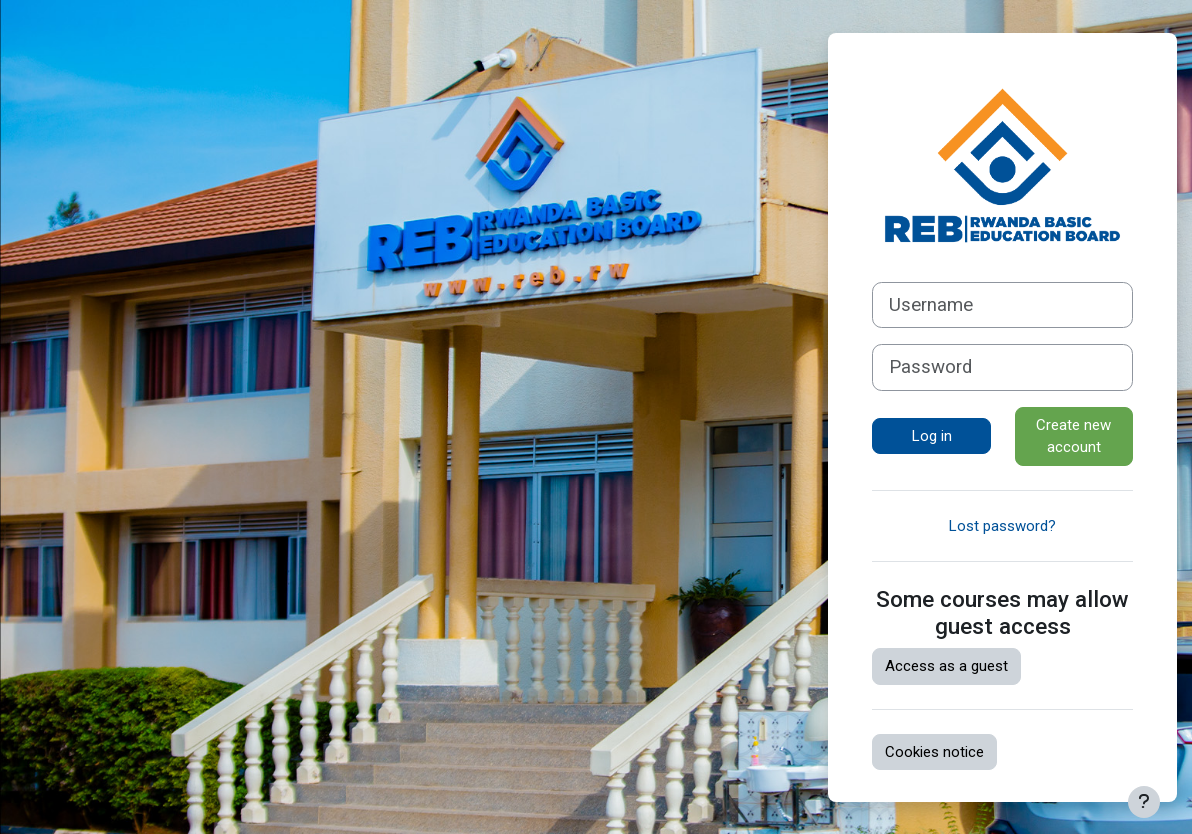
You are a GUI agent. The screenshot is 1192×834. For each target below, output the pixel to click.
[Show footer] (1144, 802)
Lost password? (1002, 526)
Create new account (1073, 436)
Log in (932, 436)
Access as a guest (946, 666)
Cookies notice (934, 752)
